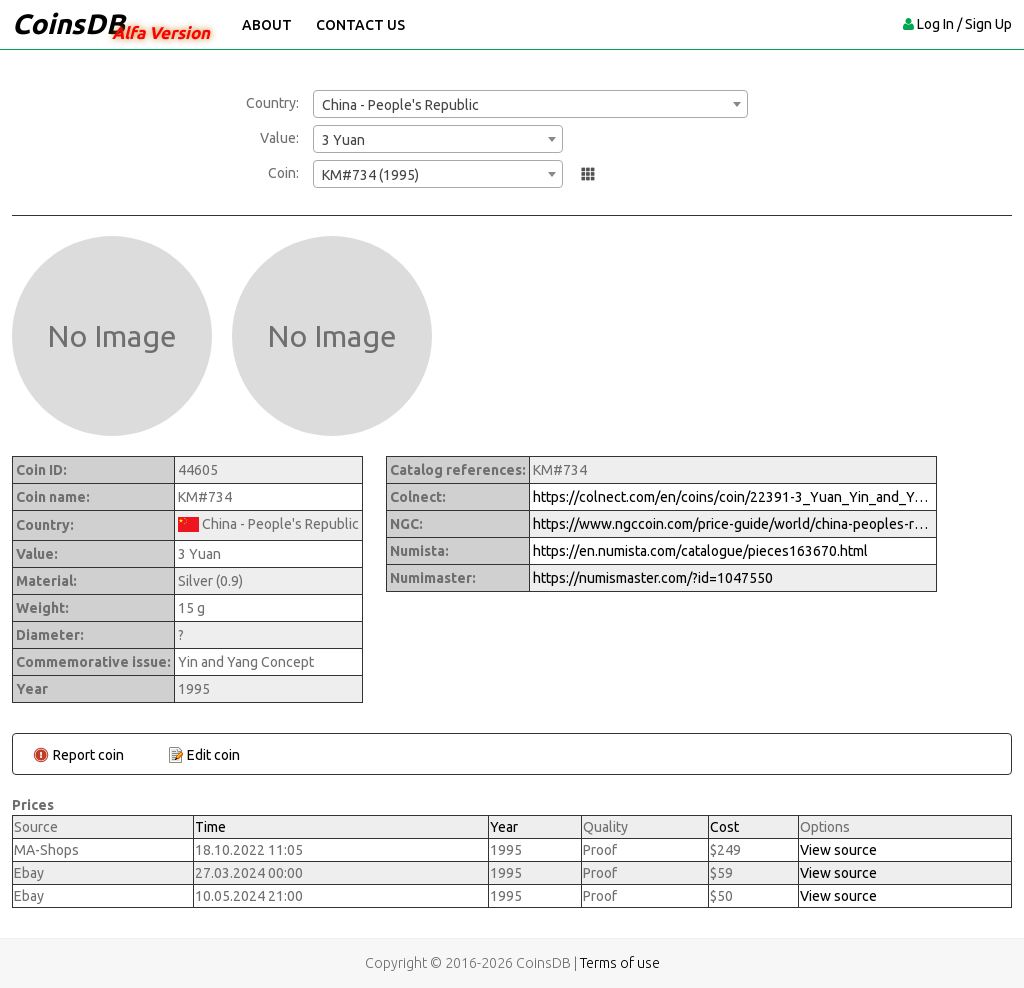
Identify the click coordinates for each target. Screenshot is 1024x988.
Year (504, 827)
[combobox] (530, 104)
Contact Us (360, 25)
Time (210, 827)
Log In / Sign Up (964, 24)
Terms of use (620, 963)
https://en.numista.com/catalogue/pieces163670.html (700, 551)
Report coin (88, 755)
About (267, 25)
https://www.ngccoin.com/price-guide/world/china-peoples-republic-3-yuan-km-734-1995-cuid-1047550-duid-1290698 (733, 524)
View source (838, 850)
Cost (724, 827)
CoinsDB (68, 23)
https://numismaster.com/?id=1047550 (653, 578)
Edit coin (213, 755)
